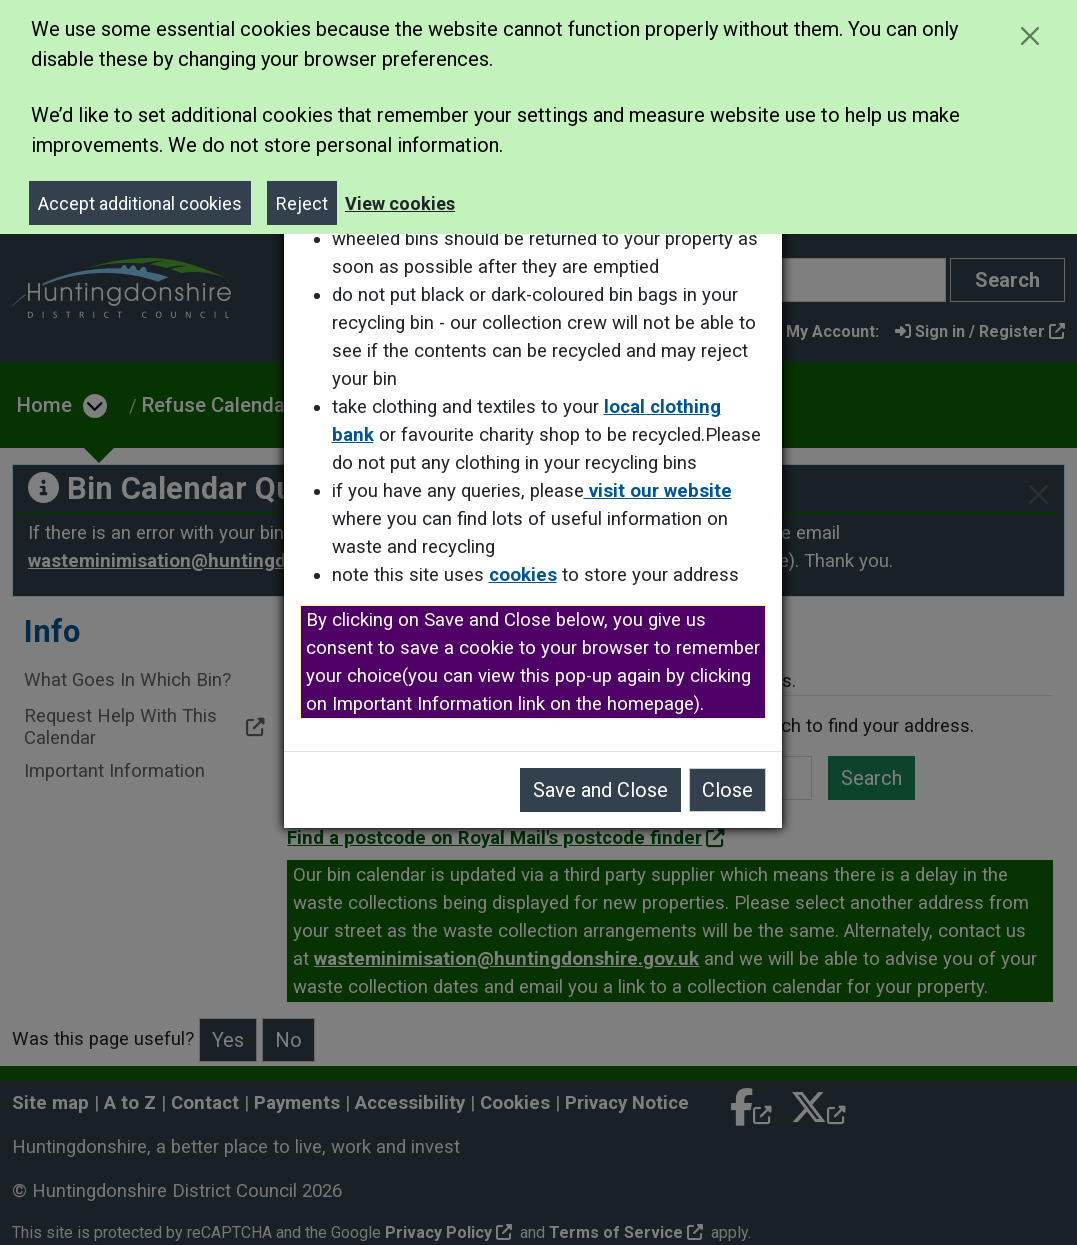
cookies (529, 575)
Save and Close (606, 790)
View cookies (400, 203)
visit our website (664, 491)
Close (733, 790)
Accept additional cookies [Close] (140, 203)
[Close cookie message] (1029, 35)
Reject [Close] (302, 203)
